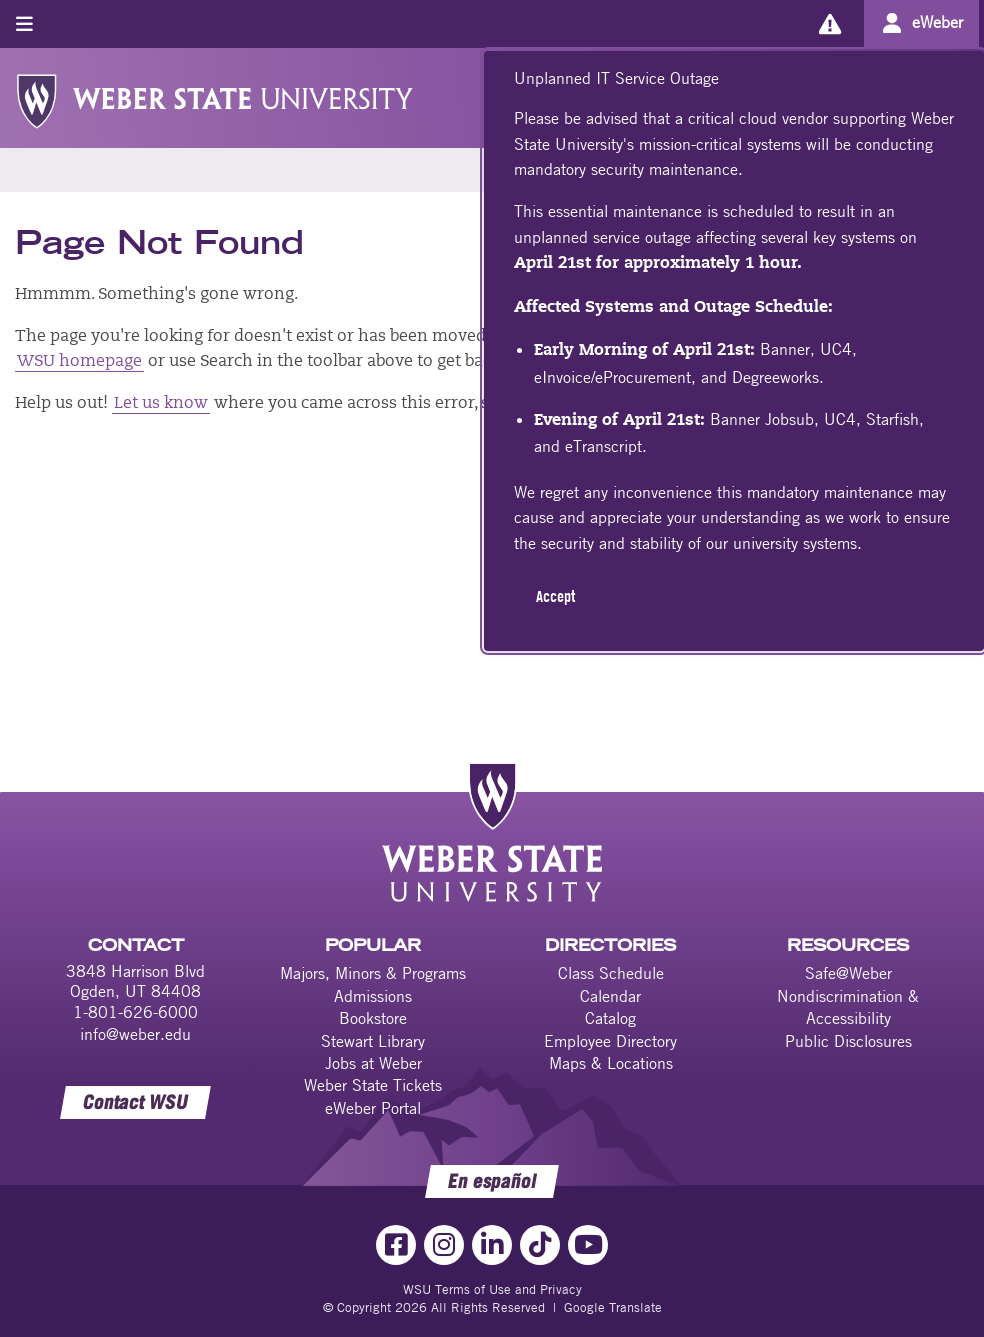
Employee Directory (610, 1041)
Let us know (161, 404)
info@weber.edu (135, 1034)
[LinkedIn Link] (492, 1245)
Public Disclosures (848, 1041)
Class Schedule (611, 973)
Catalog (610, 1018)
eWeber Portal (373, 1108)
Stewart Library (373, 1041)
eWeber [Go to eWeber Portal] (937, 22)
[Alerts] (829, 23)
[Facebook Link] (396, 1245)
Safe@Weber (848, 973)
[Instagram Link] (444, 1245)
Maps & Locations (611, 1063)
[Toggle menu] (24, 23)
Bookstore (373, 1018)
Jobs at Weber (373, 1063)
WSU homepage (79, 362)
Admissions (373, 996)
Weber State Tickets (373, 1085)
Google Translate (613, 1307)
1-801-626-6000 (135, 1012)
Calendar (610, 996)
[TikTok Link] (540, 1245)
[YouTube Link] (588, 1245)
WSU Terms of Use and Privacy (492, 1289)
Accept (555, 596)
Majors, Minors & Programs (373, 973)
